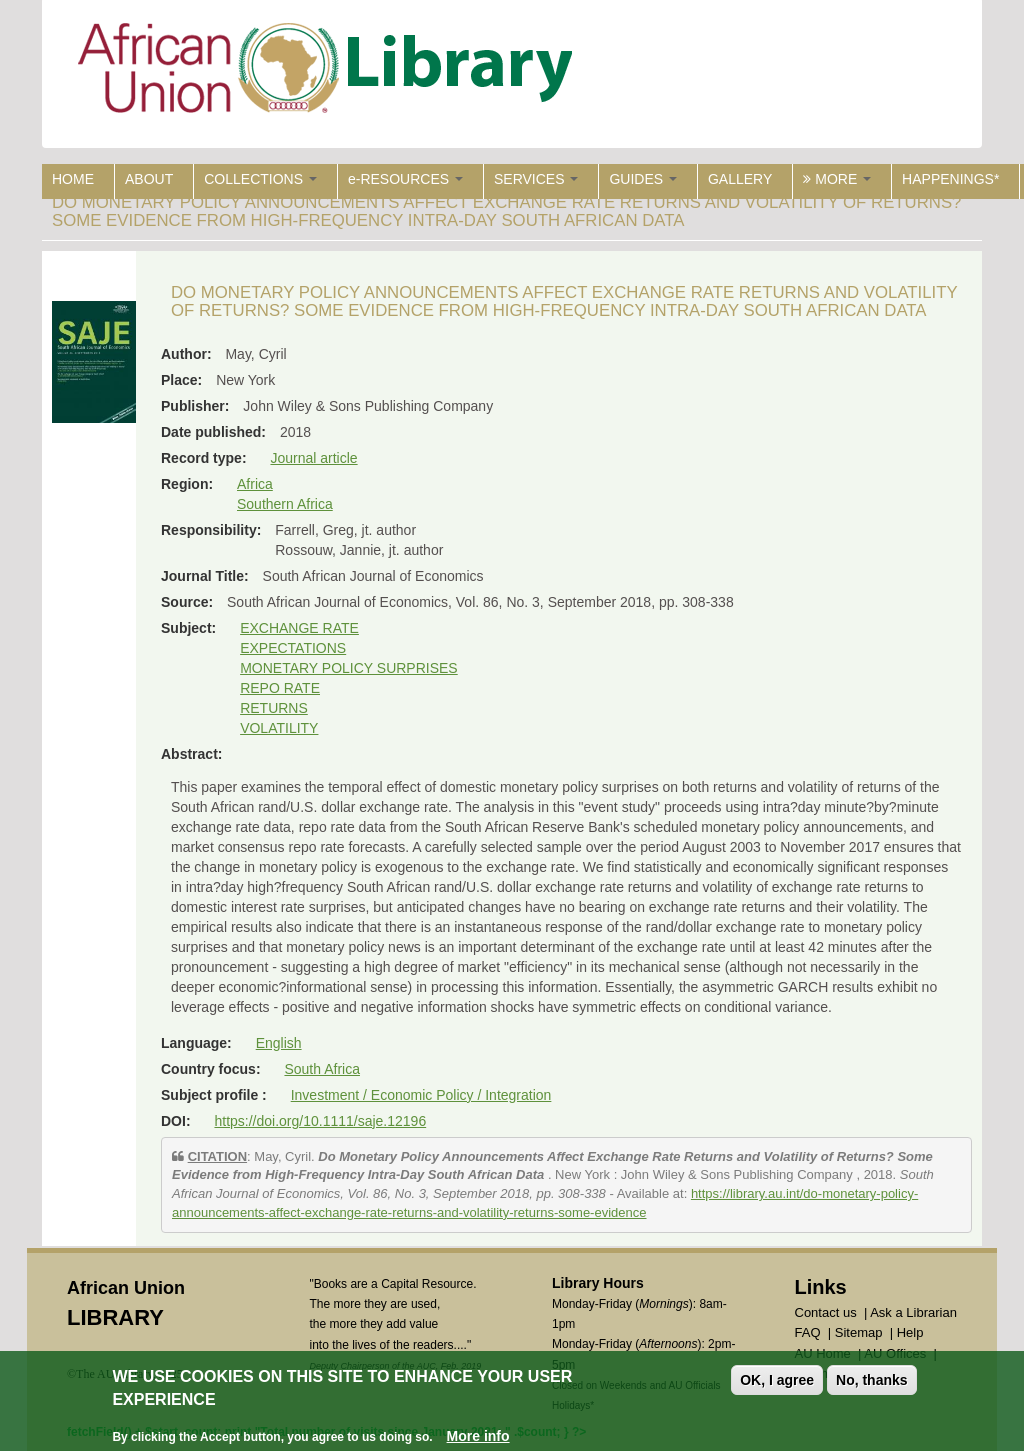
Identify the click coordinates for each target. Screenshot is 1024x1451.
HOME (73, 179)
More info (478, 1437)
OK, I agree (777, 1382)
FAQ (808, 1332)
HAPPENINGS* (950, 179)
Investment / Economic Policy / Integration (421, 1095)
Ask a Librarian (913, 1312)
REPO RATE (280, 688)
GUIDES (643, 179)
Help (910, 1332)
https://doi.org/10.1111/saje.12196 (320, 1121)
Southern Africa (285, 504)
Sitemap (859, 1332)
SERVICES (536, 179)
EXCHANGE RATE (299, 628)
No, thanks (872, 1382)
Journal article (313, 458)
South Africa (322, 1069)
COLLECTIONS (260, 179)
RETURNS (274, 708)
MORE (837, 179)
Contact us (826, 1312)
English (279, 1043)
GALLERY (740, 179)
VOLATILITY (279, 728)
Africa (255, 484)
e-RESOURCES (405, 179)
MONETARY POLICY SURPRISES (349, 668)
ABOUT (149, 179)
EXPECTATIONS (293, 648)
